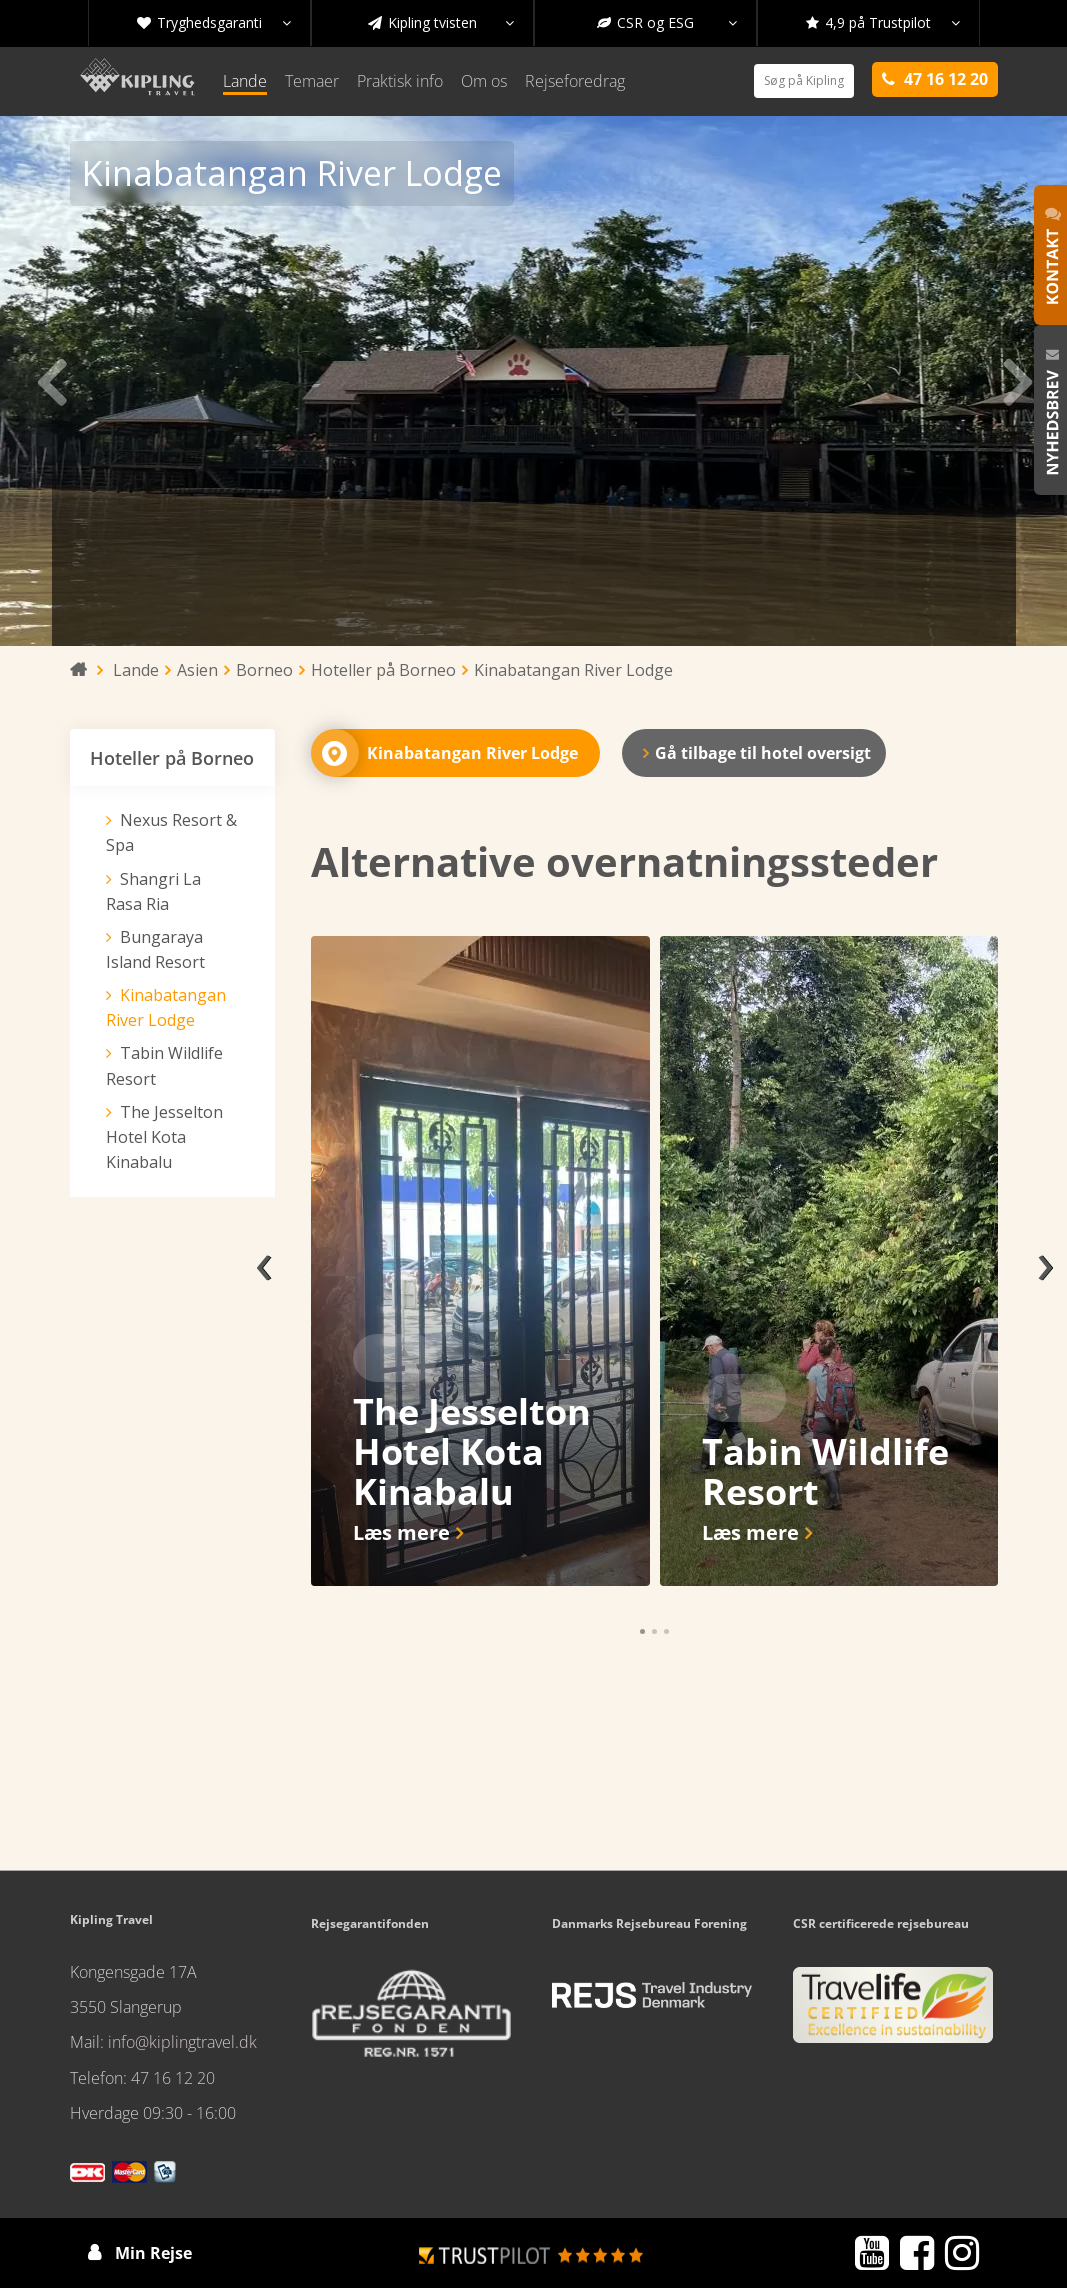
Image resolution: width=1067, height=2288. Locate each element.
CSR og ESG (667, 23)
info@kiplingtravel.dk (182, 2042)
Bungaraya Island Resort (155, 949)
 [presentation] (52, 381)
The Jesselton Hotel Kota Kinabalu (164, 1137)
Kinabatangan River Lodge (166, 1007)
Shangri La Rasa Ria (153, 891)
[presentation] (264, 1261)
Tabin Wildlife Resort (164, 1065)
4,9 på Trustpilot (883, 23)
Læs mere (401, 1532)
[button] (642, 1631)
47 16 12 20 (173, 2078)
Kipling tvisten (441, 23)
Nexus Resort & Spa (171, 832)
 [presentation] (1015, 381)
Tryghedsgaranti (214, 23)
